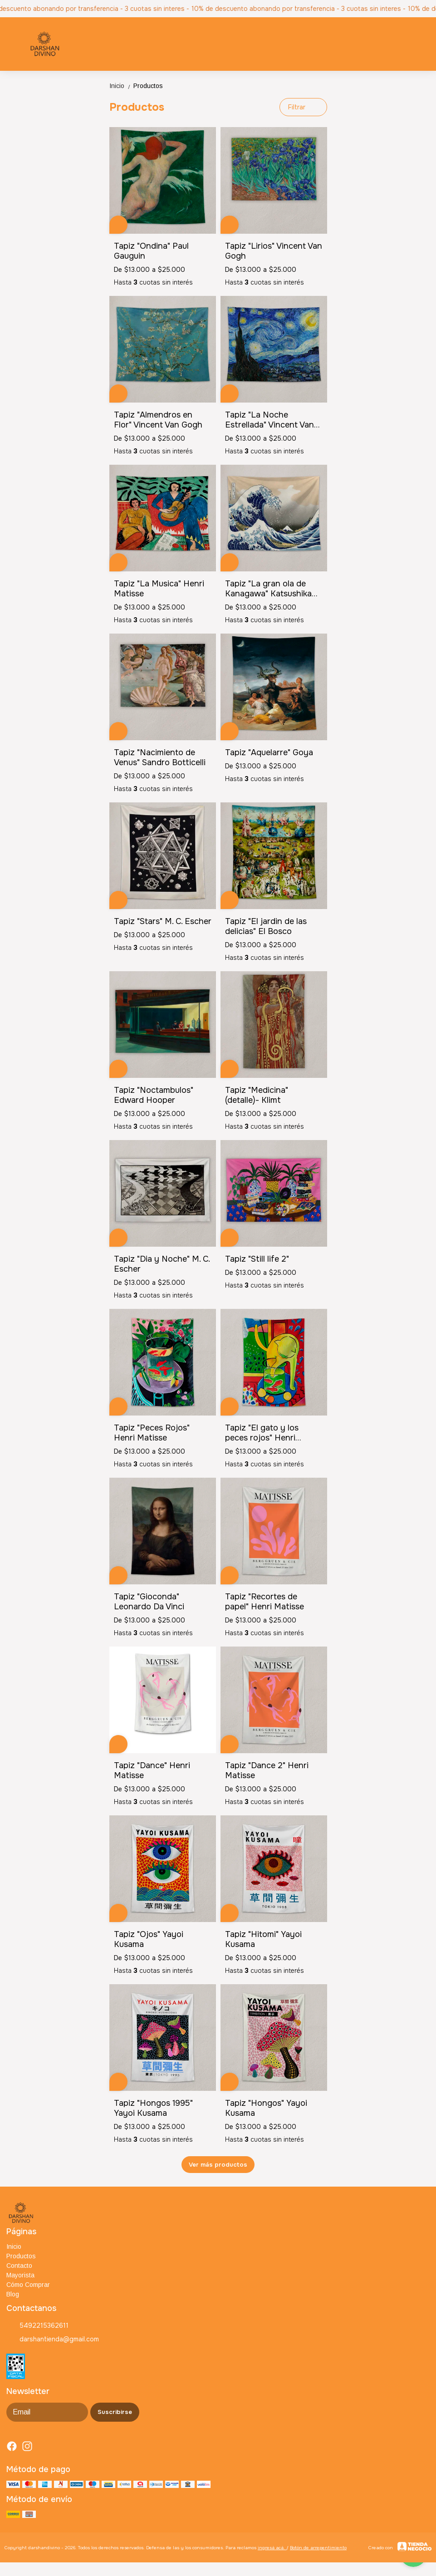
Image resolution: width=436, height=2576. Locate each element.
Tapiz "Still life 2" (257, 1259)
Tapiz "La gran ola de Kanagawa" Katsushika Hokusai (268, 589)
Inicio (121, 85)
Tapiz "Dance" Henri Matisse (152, 1770)
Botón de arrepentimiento (318, 2548)
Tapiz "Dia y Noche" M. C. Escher (162, 1264)
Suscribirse (115, 2412)
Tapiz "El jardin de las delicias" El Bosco (266, 926)
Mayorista (20, 2275)
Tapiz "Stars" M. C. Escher (162, 921)
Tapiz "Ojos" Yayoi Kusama (148, 1939)
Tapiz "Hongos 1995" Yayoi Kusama (153, 2108)
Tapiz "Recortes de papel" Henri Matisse (264, 1602)
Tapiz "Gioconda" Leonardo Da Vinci (149, 1602)
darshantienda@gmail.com (52, 2339)
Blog (12, 2294)
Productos (148, 85)
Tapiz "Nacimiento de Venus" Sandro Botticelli (160, 757)
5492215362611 (37, 2325)
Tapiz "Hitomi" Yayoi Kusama (263, 1939)
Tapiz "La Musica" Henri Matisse (159, 589)
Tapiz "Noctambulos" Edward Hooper (153, 1095)
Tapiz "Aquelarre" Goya (269, 752)
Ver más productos (218, 2164)
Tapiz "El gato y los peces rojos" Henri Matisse (262, 1433)
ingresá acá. (272, 2548)
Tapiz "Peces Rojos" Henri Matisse (152, 1433)
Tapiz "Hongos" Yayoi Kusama (266, 2108)
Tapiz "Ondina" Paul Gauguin (151, 251)
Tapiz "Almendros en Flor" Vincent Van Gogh (158, 420)
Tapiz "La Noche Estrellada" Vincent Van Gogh (269, 420)
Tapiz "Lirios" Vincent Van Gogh (273, 251)
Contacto (19, 2265)
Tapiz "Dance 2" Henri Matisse (267, 1770)
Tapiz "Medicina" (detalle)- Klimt (256, 1095)
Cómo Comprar (28, 2284)
